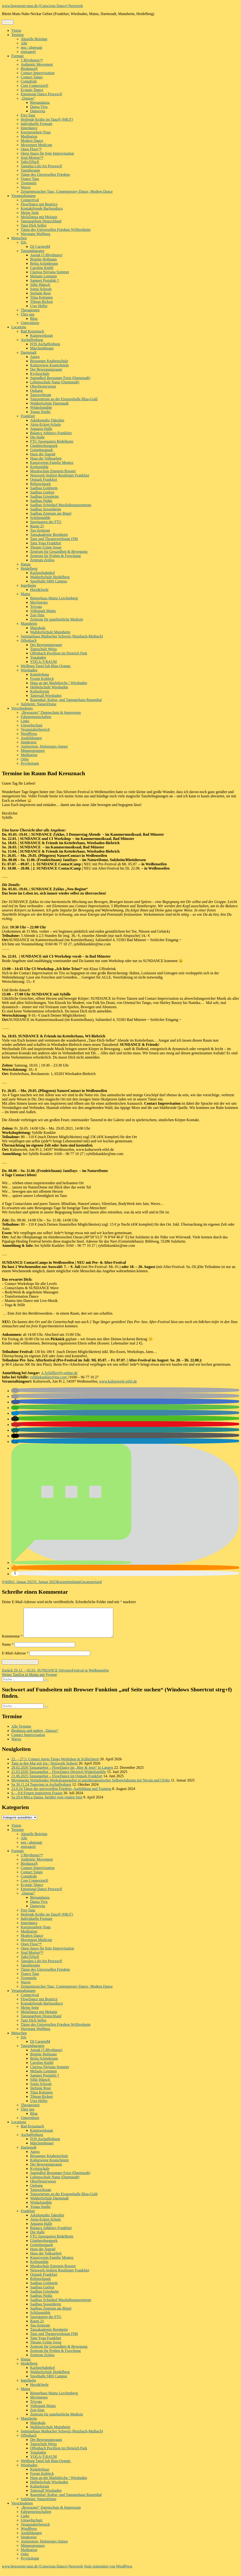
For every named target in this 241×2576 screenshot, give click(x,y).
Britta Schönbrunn (44, 263)
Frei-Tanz (28, 115)
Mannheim (29, 624)
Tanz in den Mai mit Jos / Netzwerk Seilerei (44, 1769)
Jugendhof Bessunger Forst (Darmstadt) (60, 378)
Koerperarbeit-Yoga (36, 132)
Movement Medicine (36, 145)
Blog (33, 319)
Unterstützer (30, 323)
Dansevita (37, 111)
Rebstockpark (40, 484)
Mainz (25, 594)
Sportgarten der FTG (45, 522)
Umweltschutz (31, 725)
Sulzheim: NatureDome (38, 704)
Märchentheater (42, 348)
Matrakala (37, 628)
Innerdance (29, 128)
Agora (35, 357)
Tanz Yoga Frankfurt (45, 543)
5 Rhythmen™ (32, 60)
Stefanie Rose (40, 293)
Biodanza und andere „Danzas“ (34, 1736)
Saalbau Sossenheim (45, 509)
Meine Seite (30, 213)
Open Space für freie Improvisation (47, 153)
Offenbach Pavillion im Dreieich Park (58, 653)
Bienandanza (40, 102)
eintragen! (28, 52)
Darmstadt (28, 352)
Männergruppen (33, 751)
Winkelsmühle (41, 407)
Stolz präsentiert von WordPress (108, 2572)
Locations (18, 327)
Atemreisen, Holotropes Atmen (44, 746)
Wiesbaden (29, 670)
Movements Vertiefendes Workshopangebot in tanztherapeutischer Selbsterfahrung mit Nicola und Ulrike (90, 1786)
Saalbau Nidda (41, 501)
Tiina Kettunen (41, 297)
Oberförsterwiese (43, 386)
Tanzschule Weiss (43, 649)
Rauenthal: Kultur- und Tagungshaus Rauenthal (66, 700)
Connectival (30, 200)
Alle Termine (21, 1732)
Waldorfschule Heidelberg (50, 577)
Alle (24, 43)
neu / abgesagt (31, 47)
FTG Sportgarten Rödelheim (51, 441)
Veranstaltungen (23, 196)
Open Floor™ (31, 149)
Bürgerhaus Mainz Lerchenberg (54, 598)
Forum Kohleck (42, 679)
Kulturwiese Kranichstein (49, 365)
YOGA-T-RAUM (43, 662)
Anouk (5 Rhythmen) (46, 255)
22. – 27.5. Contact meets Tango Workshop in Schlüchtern (55, 1765)
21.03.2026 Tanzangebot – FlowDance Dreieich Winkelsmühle (58, 1777)
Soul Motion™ (32, 158)
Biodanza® (29, 69)
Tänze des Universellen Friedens (45, 175)
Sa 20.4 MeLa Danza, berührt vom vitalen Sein (46, 1803)
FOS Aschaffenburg (45, 344)
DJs (23, 242)
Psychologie (30, 763)
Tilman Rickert (41, 302)
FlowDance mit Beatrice (39, 204)
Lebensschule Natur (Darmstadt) (54, 382)
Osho (25, 759)
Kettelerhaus (39, 674)
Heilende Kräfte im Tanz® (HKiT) (47, 119)
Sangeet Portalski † (44, 280)
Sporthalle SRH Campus (48, 581)
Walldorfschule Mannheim (50, 632)
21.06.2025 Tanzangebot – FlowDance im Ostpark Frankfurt (56, 1782)
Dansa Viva (39, 107)
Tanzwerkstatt (40, 395)
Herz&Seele (39, 590)
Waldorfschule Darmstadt (49, 403)
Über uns (27, 314)
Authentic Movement (37, 64)
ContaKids (29, 81)
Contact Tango (32, 77)
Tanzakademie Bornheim (49, 535)
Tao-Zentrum (40, 530)
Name (8, 1650)
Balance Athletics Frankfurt (51, 433)
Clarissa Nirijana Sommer (49, 272)
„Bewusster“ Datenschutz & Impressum (51, 712)
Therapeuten (30, 310)
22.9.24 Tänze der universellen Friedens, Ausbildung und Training (61, 1794)
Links (25, 721)
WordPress (29, 734)
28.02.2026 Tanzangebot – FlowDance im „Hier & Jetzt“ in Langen (62, 1773)
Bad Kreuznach (32, 331)
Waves (26, 187)
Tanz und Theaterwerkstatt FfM (54, 539)
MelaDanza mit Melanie (39, 217)
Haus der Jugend (42, 454)
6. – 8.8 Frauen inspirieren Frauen (36, 1799)
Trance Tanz (30, 179)
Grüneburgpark (41, 450)
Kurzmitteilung (68, 1582)
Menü (8, 22)
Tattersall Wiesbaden (45, 696)
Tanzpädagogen (32, 251)
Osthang (36, 391)
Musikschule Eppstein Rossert (53, 471)
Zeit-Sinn (37, 615)
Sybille (7, 1582)
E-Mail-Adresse (15, 1659)
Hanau (26, 564)
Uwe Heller (39, 306)
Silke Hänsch (40, 285)
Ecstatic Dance (32, 90)
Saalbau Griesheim (44, 496)
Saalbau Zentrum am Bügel (51, 513)
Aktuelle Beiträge (34, 39)
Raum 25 (37, 526)
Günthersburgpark (43, 446)
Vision (16, 30)
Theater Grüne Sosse (45, 547)
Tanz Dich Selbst (33, 225)
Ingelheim (28, 585)
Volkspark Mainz (43, 611)
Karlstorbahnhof (42, 573)
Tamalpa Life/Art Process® (41, 166)
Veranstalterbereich (35, 729)
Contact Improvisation (38, 73)
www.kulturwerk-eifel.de (118, 1381)
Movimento (39, 602)
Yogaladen (38, 657)
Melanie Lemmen (43, 276)
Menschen (19, 238)
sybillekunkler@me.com (48, 1377)
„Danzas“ (28, 98)
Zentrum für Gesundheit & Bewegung (59, 552)
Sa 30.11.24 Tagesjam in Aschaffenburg (41, 1790)
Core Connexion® (34, 86)
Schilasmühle (40, 518)
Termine (17, 35)
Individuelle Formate (36, 124)
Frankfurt (28, 416)
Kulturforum (39, 691)
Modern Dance (32, 141)
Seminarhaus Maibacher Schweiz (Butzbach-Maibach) (62, 636)
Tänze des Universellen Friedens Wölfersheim (56, 230)
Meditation (29, 136)
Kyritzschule (39, 374)
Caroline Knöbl (41, 268)
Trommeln (28, 183)
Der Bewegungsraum (46, 369)
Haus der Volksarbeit (46, 458)
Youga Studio (40, 412)
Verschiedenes (22, 708)
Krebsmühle (39, 467)
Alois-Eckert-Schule (45, 424)
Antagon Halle (41, 429)
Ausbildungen (31, 738)
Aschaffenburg (32, 340)
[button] (15, 1391)
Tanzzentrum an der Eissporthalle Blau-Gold (63, 399)
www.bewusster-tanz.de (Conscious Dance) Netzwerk (42, 6)
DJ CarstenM (40, 247)
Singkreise (29, 742)
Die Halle (37, 437)
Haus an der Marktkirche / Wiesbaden (58, 683)
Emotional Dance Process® (41, 94)
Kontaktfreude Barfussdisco (42, 208)
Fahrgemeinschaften (36, 717)
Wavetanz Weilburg (35, 234)
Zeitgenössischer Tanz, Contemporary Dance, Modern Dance (67, 191)
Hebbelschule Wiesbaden (49, 687)
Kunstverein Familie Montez (51, 463)
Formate (17, 56)
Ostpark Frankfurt (43, 479)
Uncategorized (91, 1582)
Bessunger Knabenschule (49, 361)
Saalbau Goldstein (44, 488)
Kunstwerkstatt (41, 335)
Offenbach (28, 640)
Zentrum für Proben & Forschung (55, 556)
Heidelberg (29, 568)
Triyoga (36, 607)
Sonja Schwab (41, 289)
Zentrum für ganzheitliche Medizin (56, 619)
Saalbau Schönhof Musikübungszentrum (60, 505)
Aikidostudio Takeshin (47, 420)
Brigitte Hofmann (43, 259)
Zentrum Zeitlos (42, 560)
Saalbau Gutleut (42, 492)
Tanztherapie (30, 170)
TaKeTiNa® (30, 162)
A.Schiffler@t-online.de (59, 1373)
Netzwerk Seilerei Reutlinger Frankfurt (59, 475)
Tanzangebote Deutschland (41, 221)
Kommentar (12, 1642)
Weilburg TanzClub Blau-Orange (46, 666)
